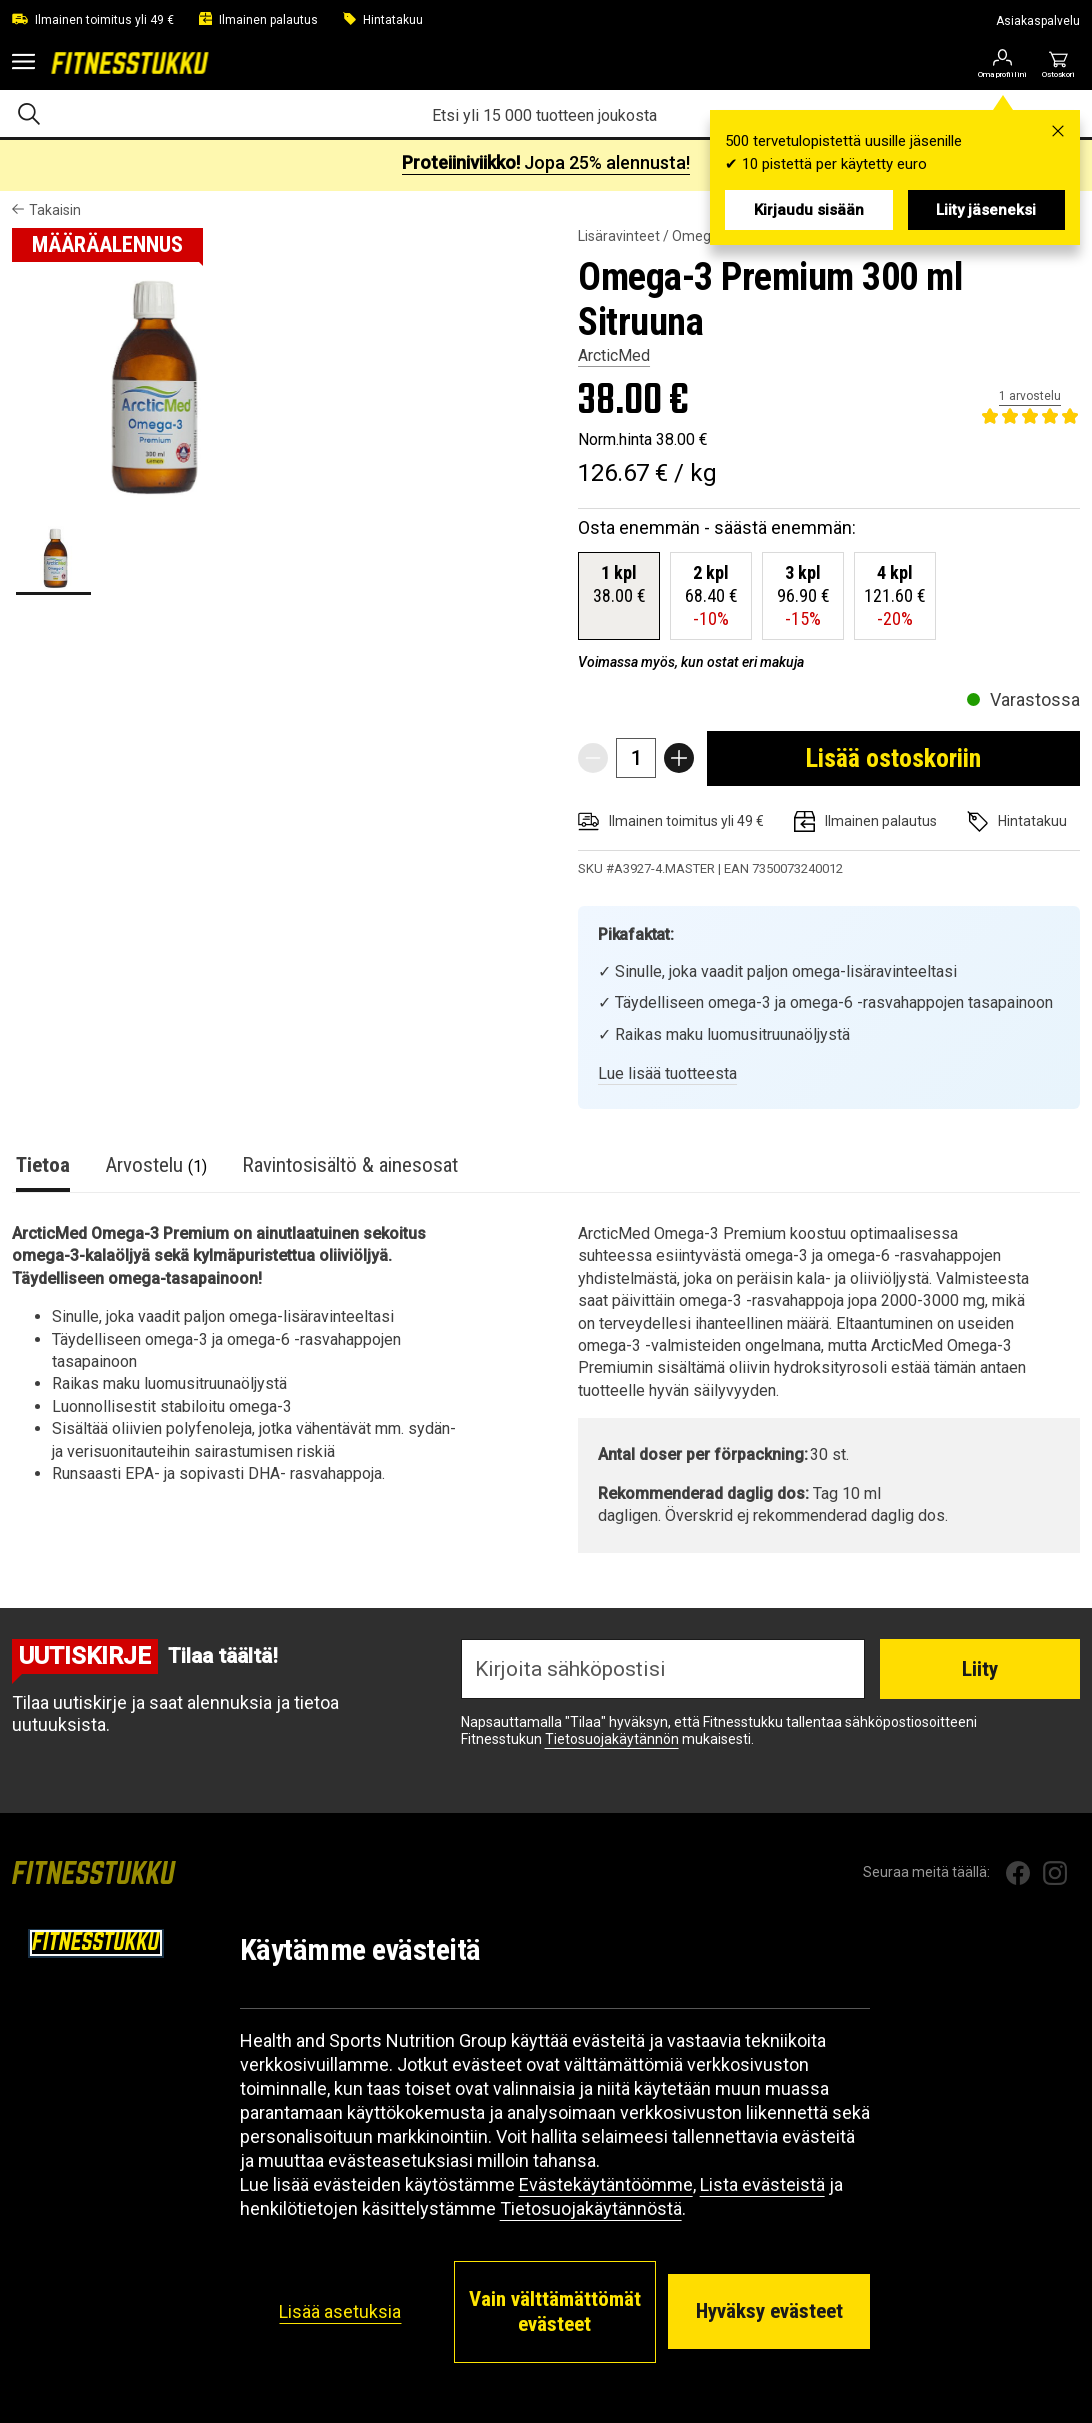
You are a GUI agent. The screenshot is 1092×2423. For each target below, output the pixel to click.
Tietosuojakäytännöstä (591, 2208)
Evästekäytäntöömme (606, 2184)
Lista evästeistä (762, 2184)
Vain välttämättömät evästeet (555, 2311)
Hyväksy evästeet (769, 2311)
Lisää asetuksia (340, 2311)
